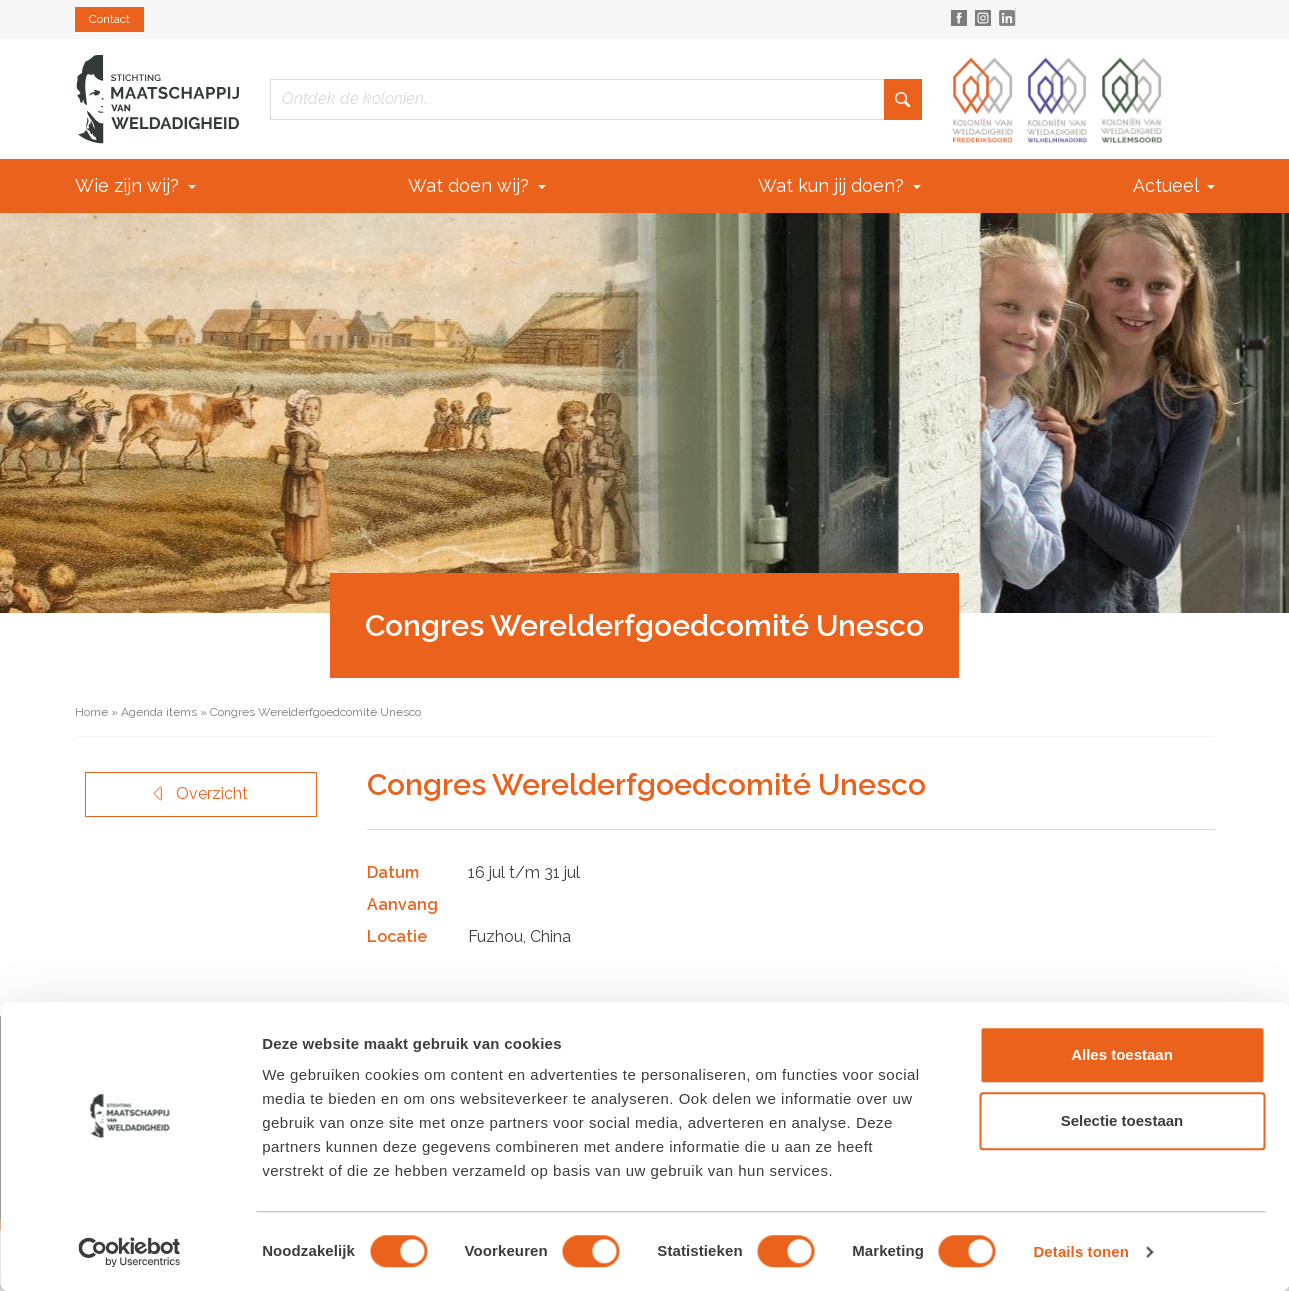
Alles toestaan (1122, 1054)
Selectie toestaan (1122, 1120)
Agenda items (159, 712)
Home (91, 712)
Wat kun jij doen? (839, 185)
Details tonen (1080, 1251)
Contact (109, 19)
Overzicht (200, 793)
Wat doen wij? (477, 185)
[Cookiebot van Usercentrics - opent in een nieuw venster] (129, 1252)
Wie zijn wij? (135, 185)
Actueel (1174, 185)
